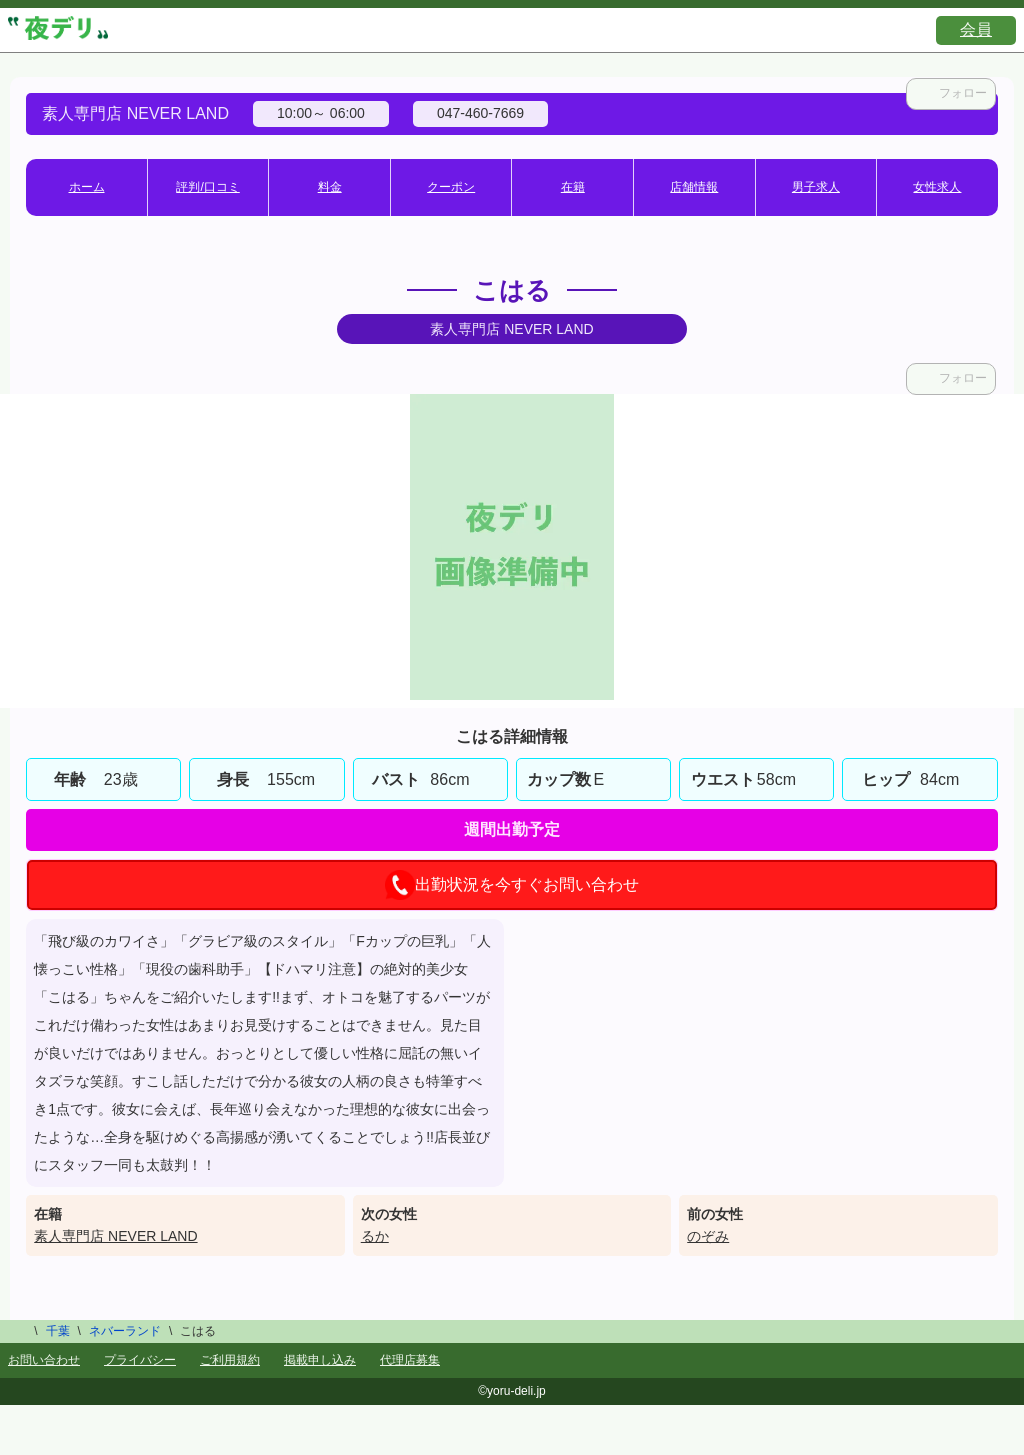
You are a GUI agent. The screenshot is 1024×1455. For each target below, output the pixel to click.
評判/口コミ (207, 187)
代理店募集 (410, 1360)
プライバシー (140, 1360)
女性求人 (937, 187)
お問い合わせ (44, 1360)
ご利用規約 (230, 1360)
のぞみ (708, 1236)
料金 (330, 187)
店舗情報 (694, 187)
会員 (976, 29)
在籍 (573, 187)
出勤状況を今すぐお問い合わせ (512, 885)
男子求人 (816, 187)
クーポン (451, 187)
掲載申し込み (320, 1360)
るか (375, 1236)
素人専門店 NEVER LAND (115, 1236)
